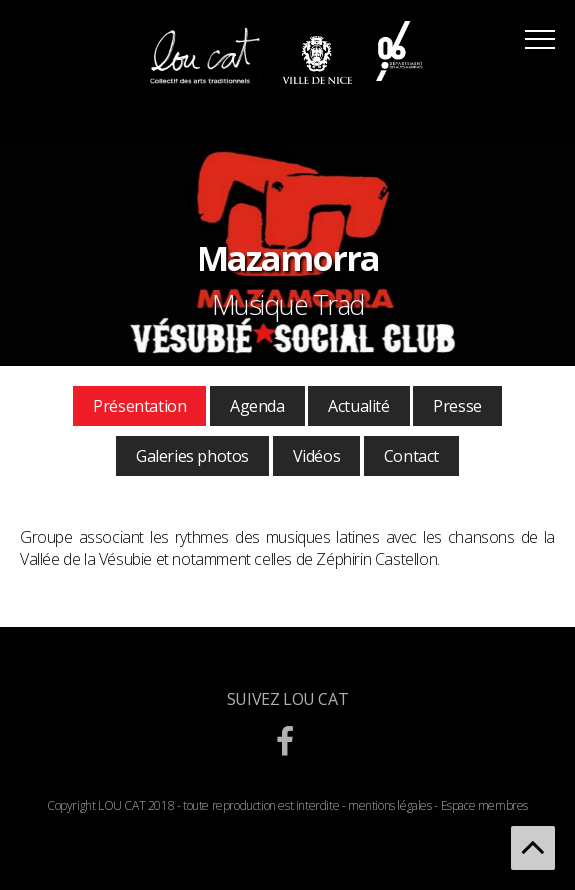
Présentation (139, 406)
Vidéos (317, 456)
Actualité (358, 406)
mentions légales (390, 805)
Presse (457, 406)
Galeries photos (192, 456)
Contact (411, 456)
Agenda (257, 406)
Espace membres (484, 805)
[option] (287, 256)
